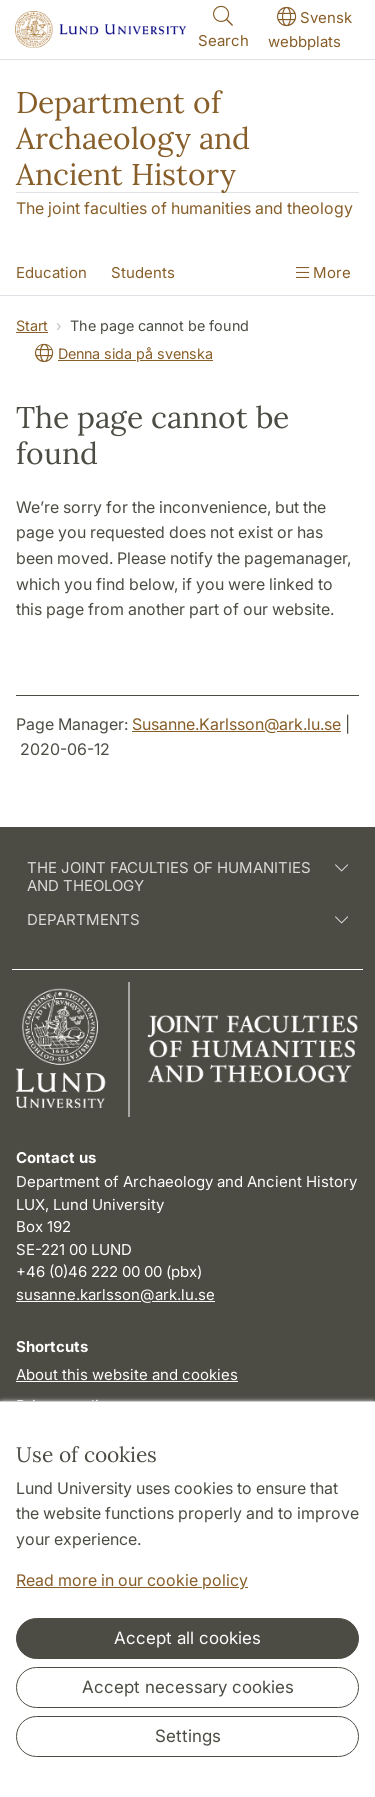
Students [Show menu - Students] (143, 272)
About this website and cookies (127, 1374)
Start (32, 325)
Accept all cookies (187, 1638)
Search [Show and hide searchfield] (223, 27)
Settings (188, 1736)
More (323, 272)
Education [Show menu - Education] (51, 272)
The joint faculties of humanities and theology (184, 208)
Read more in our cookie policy (132, 1580)
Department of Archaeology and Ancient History (133, 138)
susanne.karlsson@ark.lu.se (115, 1294)
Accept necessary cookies (188, 1687)
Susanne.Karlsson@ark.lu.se (236, 724)
